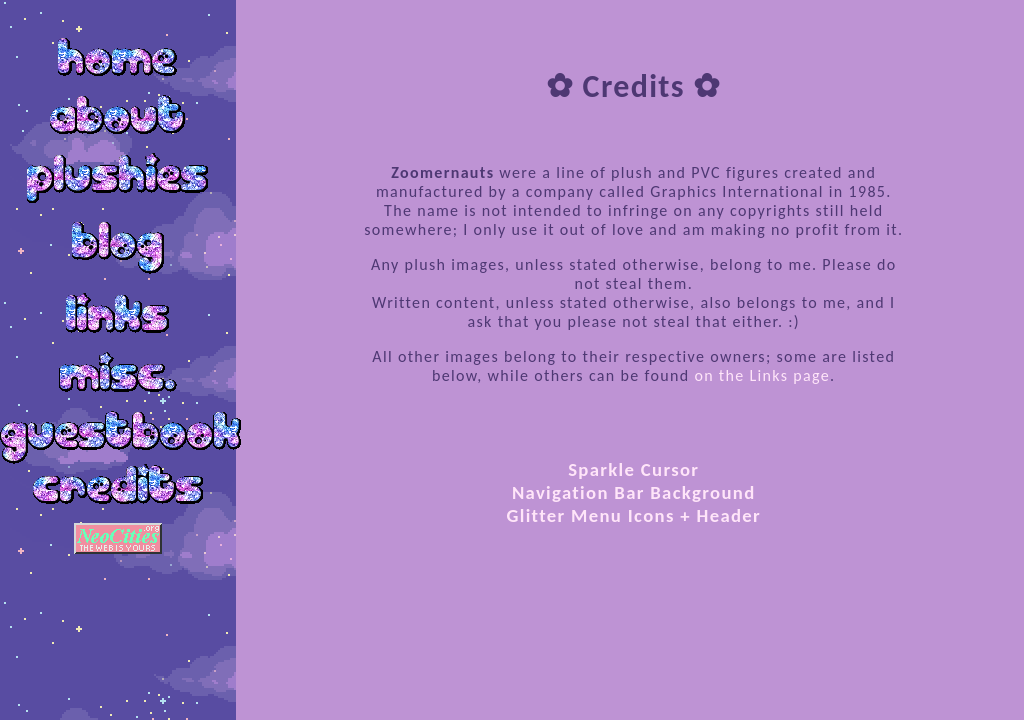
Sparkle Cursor (633, 469)
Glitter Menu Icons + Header (633, 515)
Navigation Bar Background (634, 492)
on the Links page (762, 375)
